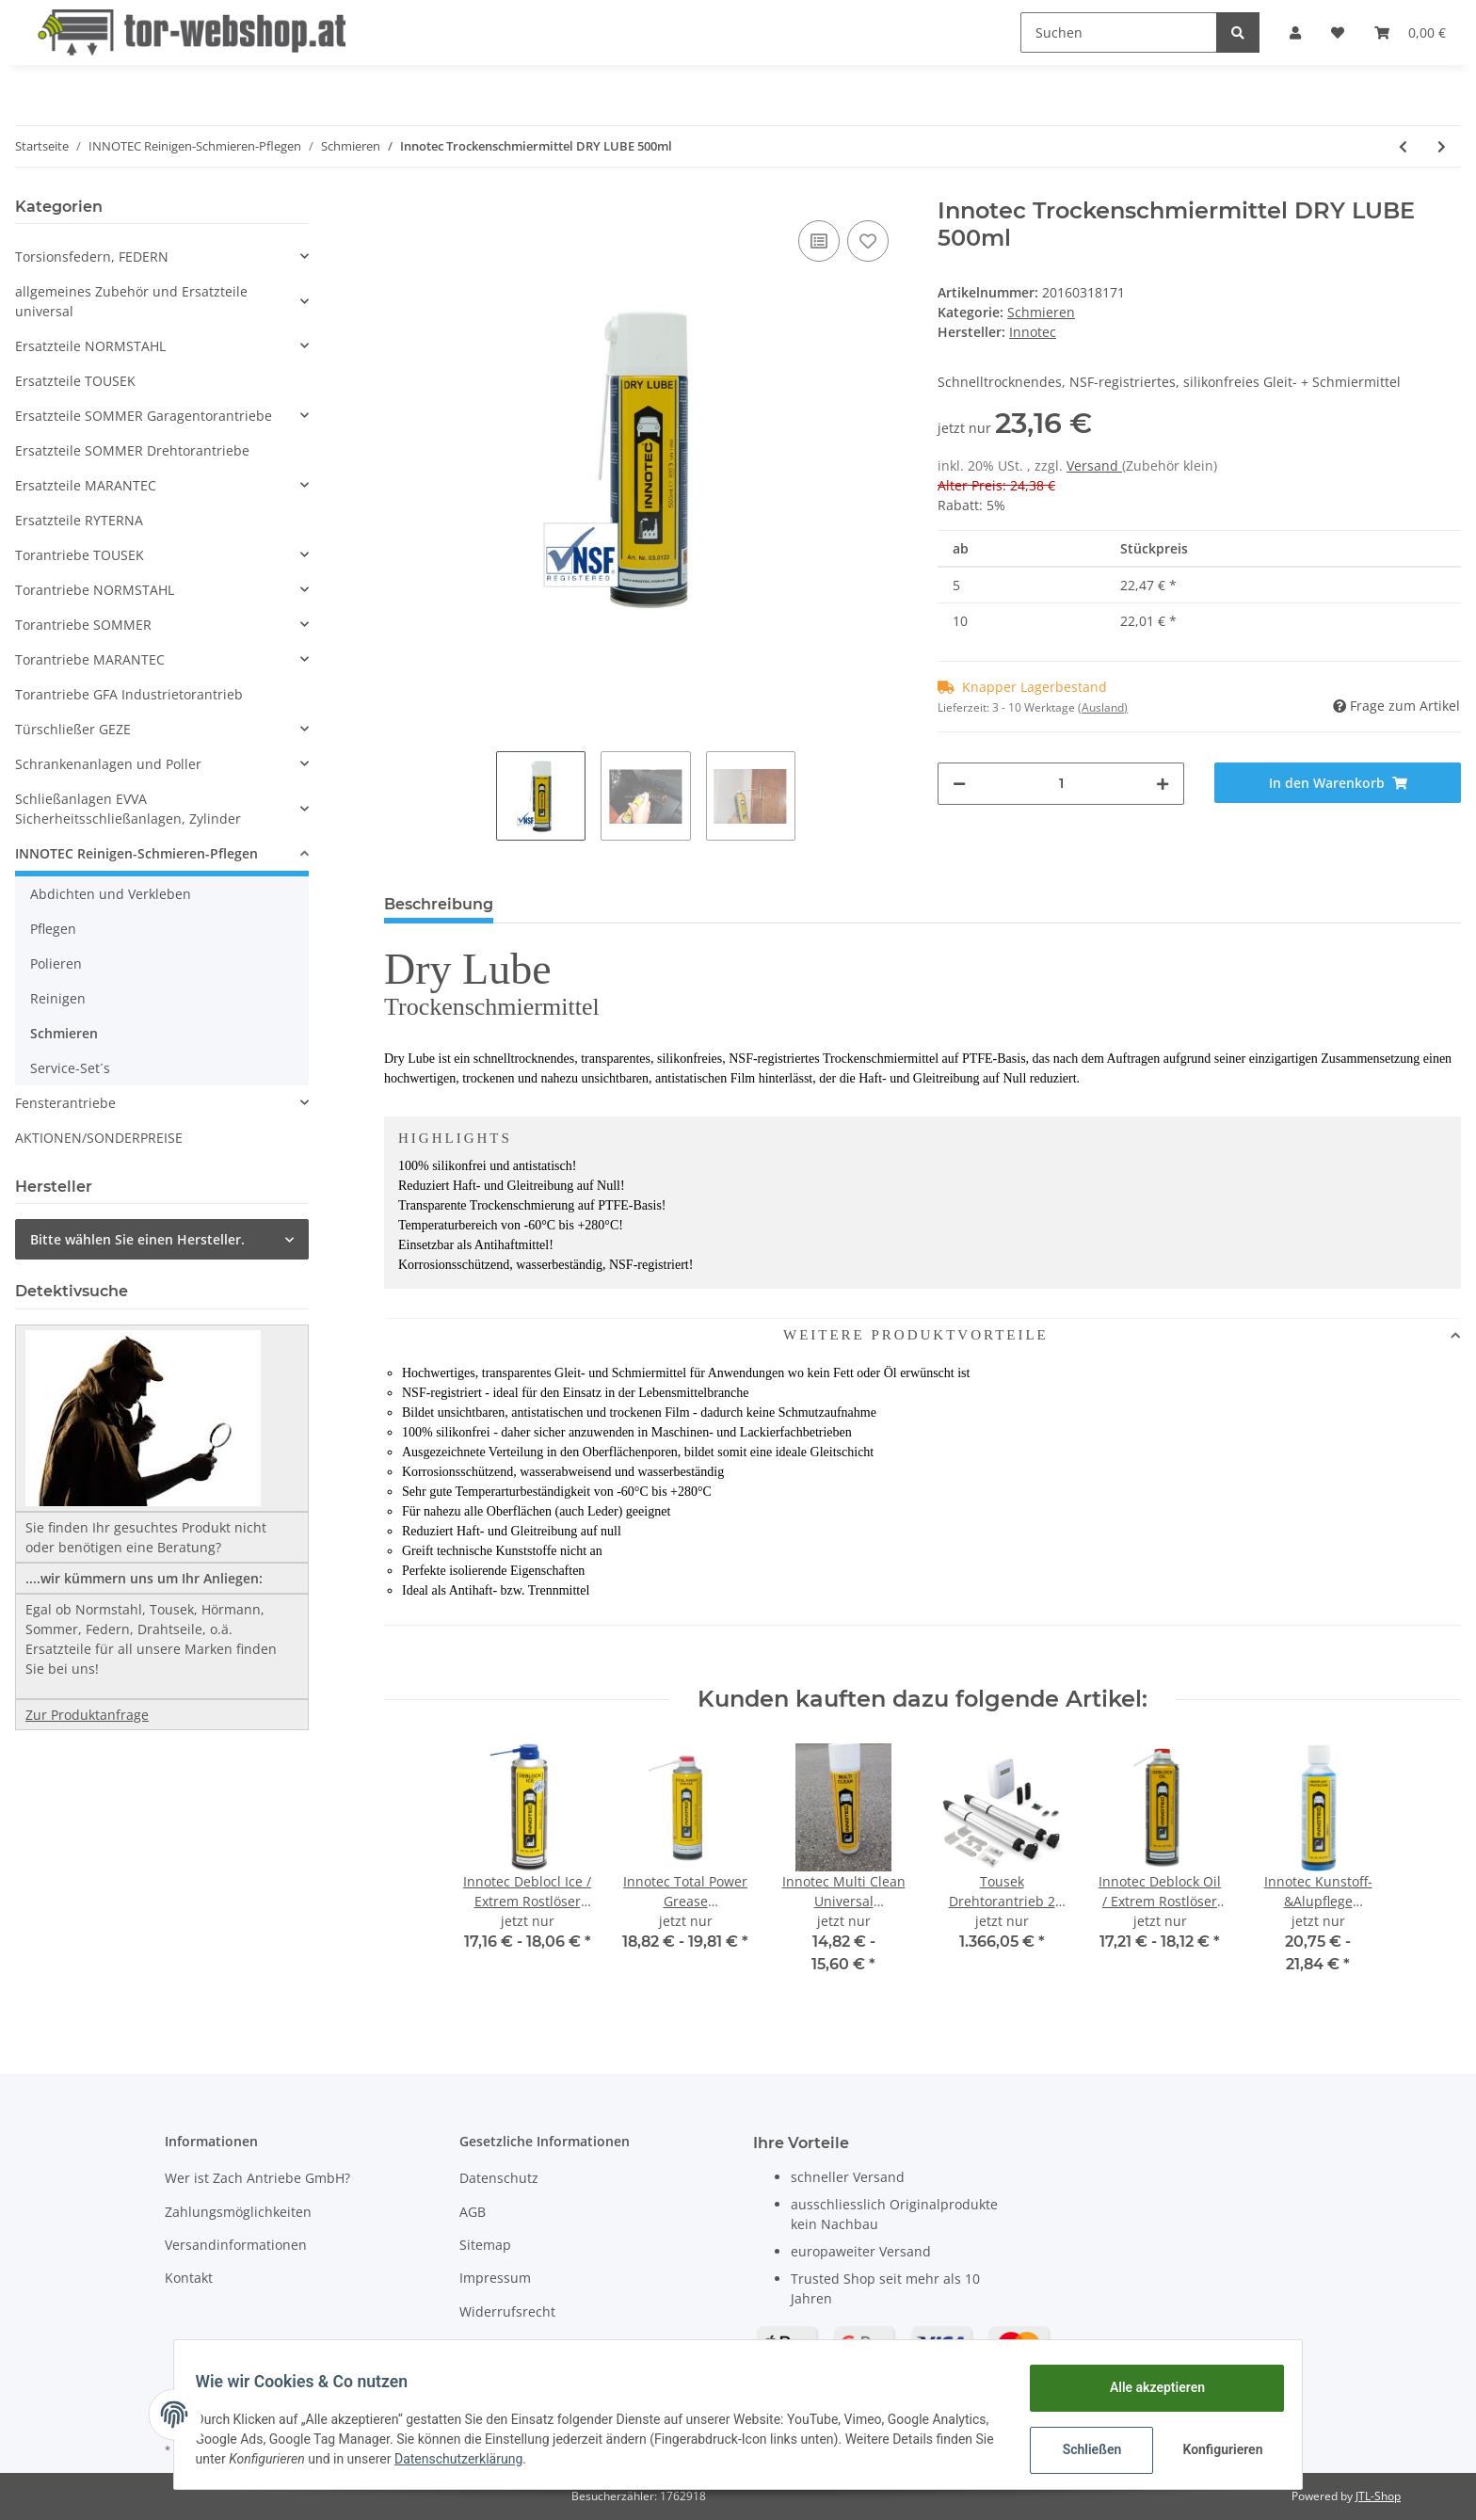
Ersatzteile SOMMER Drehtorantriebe (132, 450)
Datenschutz (498, 2178)
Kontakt (189, 2278)
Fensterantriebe (65, 1103)
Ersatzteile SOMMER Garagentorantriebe (143, 416)
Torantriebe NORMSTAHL (94, 590)
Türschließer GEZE (73, 729)
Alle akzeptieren (1147, 2387)
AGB (472, 2212)
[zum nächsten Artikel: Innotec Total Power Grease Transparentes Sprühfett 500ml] (1441, 146)
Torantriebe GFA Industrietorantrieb (129, 694)
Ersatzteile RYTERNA (79, 520)
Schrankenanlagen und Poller (108, 764)
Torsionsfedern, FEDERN (91, 256)
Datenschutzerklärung (571, 2458)
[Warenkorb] (1410, 32)
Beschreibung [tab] (438, 904)
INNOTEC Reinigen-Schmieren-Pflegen (136, 853)
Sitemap (485, 2245)
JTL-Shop (1378, 2496)
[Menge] (1061, 783)
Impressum (495, 2278)
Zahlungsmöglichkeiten (238, 2212)
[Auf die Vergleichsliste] (819, 241)
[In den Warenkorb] (1337, 782)
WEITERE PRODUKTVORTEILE (717, 1335)
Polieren (56, 963)
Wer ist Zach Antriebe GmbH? (257, 2178)
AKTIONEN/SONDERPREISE (99, 1138)
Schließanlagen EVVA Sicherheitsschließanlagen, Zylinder (128, 808)
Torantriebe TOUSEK (79, 555)
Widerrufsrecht (507, 2311)
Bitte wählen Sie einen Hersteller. (137, 1239)
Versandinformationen (236, 2245)
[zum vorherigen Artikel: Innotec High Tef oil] (1403, 146)
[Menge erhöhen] (1162, 783)
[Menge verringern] (959, 783)
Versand (1094, 465)
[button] (1295, 32)
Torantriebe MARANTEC (90, 659)
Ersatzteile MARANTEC (85, 485)
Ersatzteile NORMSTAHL (90, 346)
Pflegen (53, 929)
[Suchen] (1118, 32)
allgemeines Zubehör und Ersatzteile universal (131, 301)
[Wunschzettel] (1337, 32)
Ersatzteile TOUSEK (75, 381)
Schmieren (1041, 312)
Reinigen (58, 998)
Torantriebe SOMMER (83, 625)
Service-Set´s (70, 1068)
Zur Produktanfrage (87, 1715)
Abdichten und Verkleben (110, 894)
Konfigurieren (1216, 2449)
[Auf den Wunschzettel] (868, 241)
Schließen (1083, 2449)
